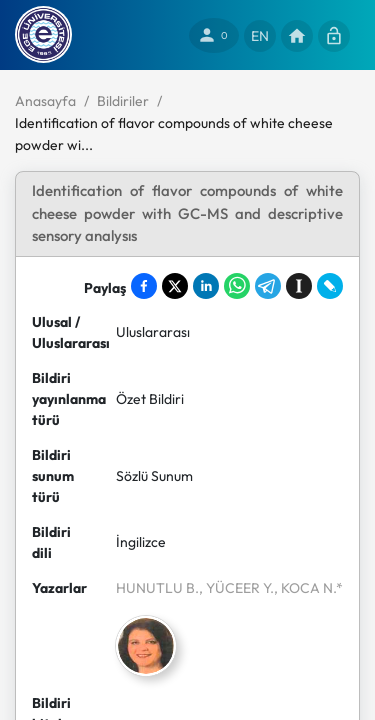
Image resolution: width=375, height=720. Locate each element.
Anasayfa (45, 101)
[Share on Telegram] (268, 286)
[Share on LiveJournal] (330, 286)
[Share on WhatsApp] (237, 286)
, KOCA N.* (308, 588)
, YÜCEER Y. (236, 588)
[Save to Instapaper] (299, 286)
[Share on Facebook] (144, 286)
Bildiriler (123, 101)
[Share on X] (175, 286)
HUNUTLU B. (157, 588)
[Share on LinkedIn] (206, 286)
